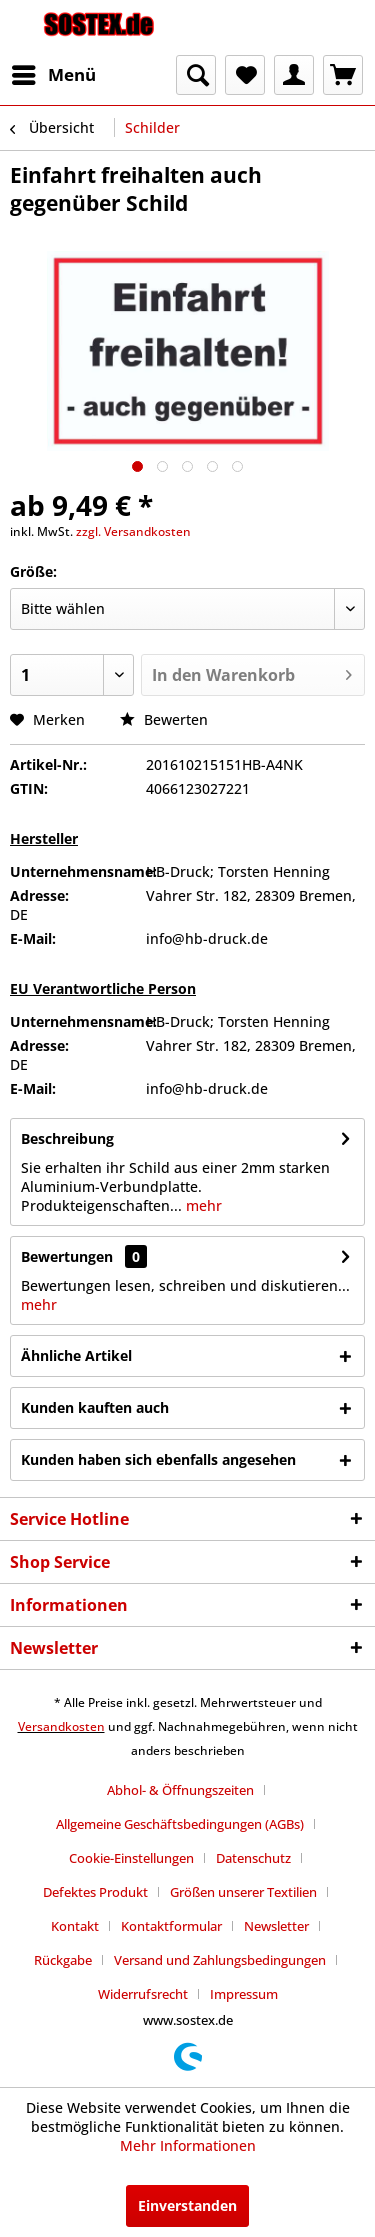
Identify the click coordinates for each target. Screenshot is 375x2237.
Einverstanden (187, 2205)
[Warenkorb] (343, 75)
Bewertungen (67, 1256)
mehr (202, 1205)
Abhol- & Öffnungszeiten (180, 1790)
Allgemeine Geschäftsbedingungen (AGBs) (180, 1824)
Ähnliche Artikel (76, 1355)
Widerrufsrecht (143, 1994)
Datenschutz (253, 1858)
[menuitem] (53, 75)
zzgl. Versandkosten (133, 531)
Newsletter (276, 1926)
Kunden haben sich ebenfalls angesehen (158, 1459)
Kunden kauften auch (95, 1407)
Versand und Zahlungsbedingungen (220, 1960)
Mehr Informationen (188, 2145)
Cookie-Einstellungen (131, 1858)
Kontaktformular (171, 1926)
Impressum (244, 1994)
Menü (54, 72)
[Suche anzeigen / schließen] (196, 75)
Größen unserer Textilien (243, 1892)
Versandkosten (61, 1726)
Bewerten (164, 719)
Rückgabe (63, 1960)
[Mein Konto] (294, 75)
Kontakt (75, 1926)
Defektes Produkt (95, 1892)
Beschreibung (67, 1138)
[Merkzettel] (245, 75)
